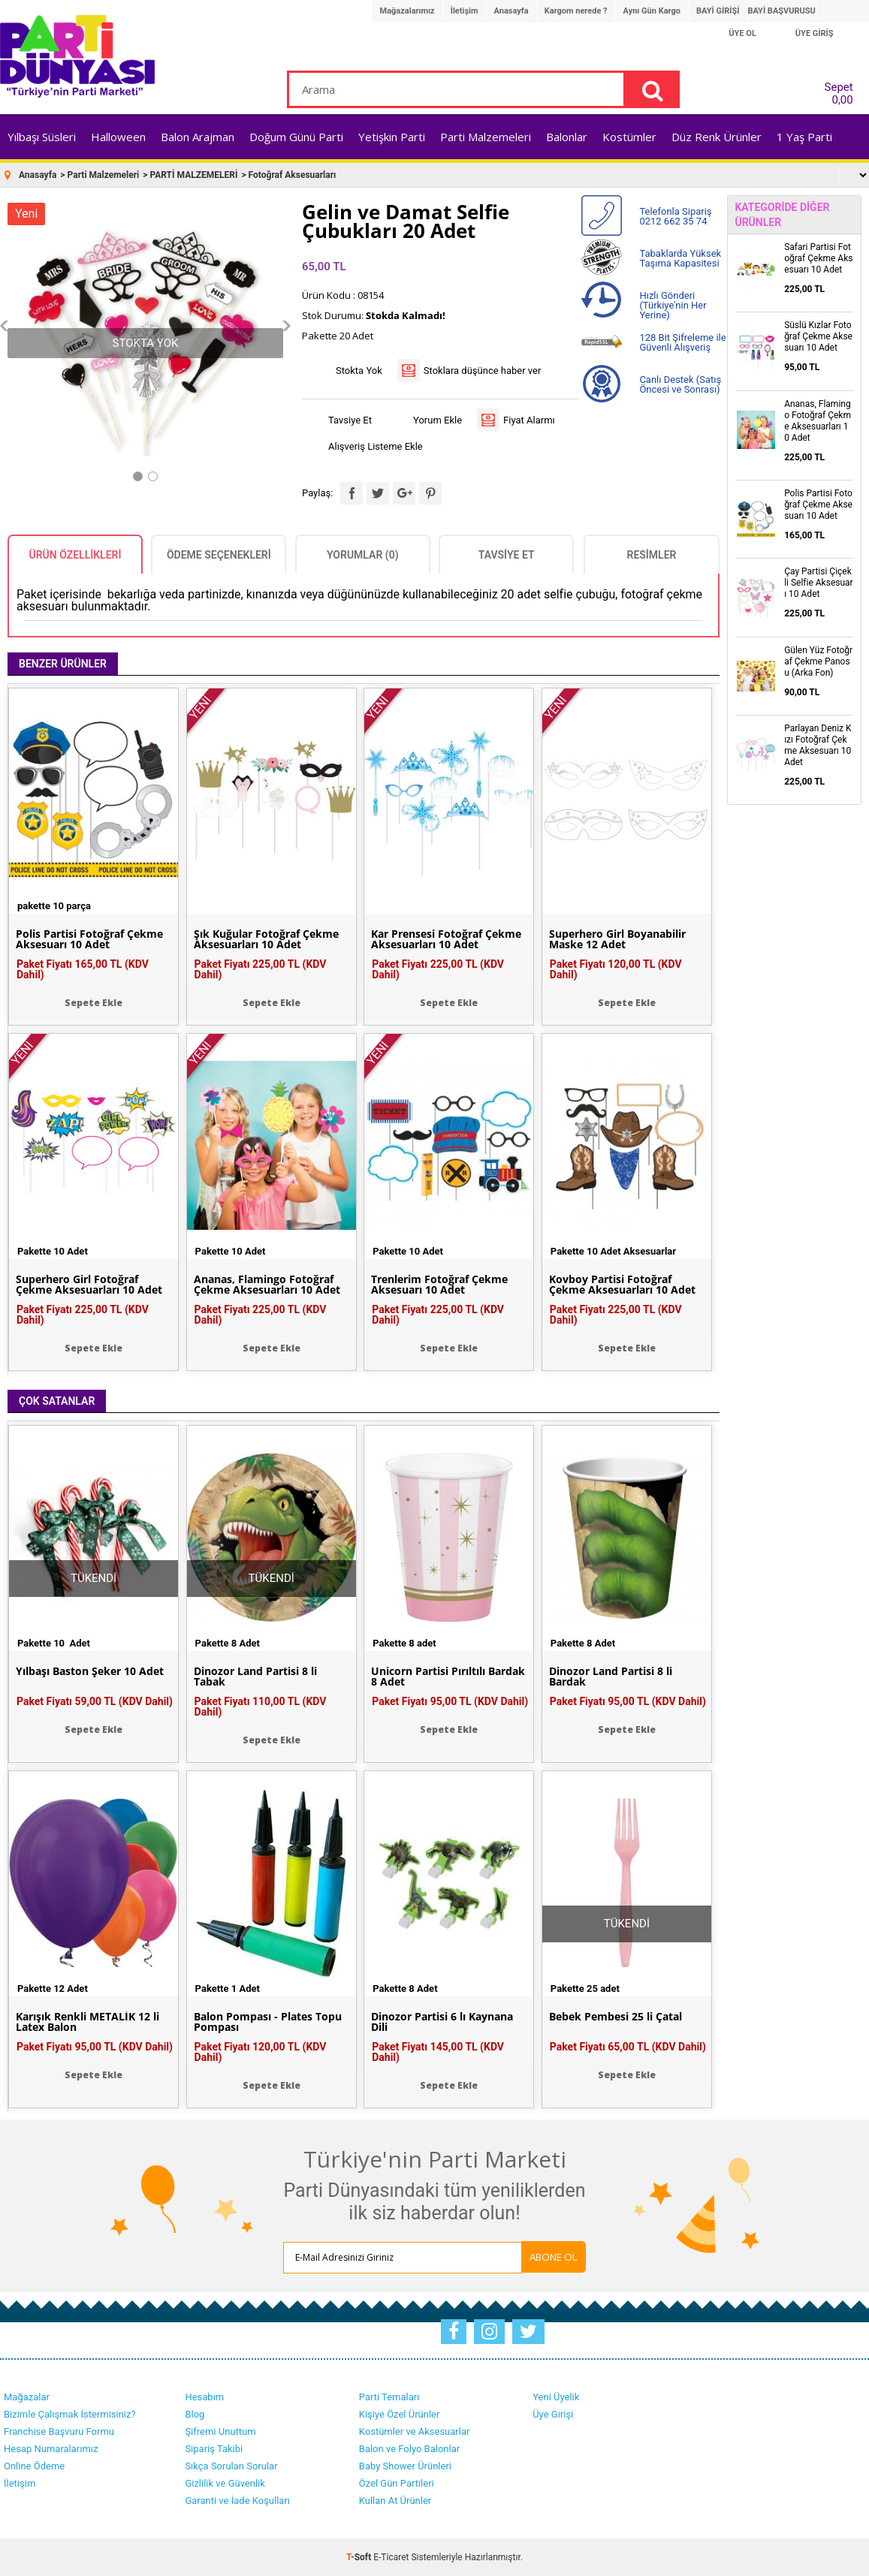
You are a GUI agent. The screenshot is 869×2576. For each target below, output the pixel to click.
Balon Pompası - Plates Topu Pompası (268, 2021)
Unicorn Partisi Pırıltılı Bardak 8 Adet (448, 1676)
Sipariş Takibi (214, 2448)
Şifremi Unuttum (220, 2431)
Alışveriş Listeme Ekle (375, 446)
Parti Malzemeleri (485, 136)
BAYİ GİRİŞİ (717, 11)
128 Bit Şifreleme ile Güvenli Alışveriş (682, 342)
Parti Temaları (389, 2397)
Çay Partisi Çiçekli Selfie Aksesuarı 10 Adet (818, 582)
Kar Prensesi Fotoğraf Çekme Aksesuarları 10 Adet (446, 939)
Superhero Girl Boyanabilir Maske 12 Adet (617, 939)
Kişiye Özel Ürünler (399, 2414)
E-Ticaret (391, 2557)
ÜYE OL (742, 33)
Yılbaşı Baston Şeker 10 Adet (90, 1671)
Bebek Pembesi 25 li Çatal (615, 2016)
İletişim (464, 11)
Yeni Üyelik (556, 2397)
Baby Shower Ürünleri (405, 2466)
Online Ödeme (34, 2466)
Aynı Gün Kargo (651, 11)
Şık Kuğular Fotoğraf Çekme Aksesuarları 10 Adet (266, 939)
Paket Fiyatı (83, 969)
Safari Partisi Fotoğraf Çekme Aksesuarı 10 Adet (818, 258)
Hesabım (204, 2397)
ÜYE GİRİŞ (814, 33)
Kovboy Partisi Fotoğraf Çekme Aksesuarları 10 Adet (622, 1284)
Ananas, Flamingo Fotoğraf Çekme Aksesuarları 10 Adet (267, 1284)
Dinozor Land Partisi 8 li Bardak (610, 1676)
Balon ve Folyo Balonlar (409, 2448)
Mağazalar (27, 2397)
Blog (194, 2414)
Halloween (118, 136)
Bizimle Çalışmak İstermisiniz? (70, 2414)
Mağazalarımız (407, 11)
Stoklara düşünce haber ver (483, 370)
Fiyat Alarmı (529, 420)
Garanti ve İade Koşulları (237, 2500)
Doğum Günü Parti (296, 136)
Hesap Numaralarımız (51, 2448)
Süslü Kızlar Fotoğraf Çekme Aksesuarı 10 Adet (818, 336)
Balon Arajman (197, 136)
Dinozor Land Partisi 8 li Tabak (255, 1676)
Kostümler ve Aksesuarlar (414, 2431)
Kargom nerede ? (576, 11)
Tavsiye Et (350, 420)
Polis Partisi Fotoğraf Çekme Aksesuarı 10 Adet (89, 939)
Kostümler (629, 136)
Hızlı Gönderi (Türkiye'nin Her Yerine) (672, 305)
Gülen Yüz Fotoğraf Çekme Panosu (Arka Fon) (818, 661)
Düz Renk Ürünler (716, 136)
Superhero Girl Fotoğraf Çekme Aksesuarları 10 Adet (89, 1284)
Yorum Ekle (437, 420)
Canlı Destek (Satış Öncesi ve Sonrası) (680, 384)
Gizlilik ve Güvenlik (224, 2483)
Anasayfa (511, 11)
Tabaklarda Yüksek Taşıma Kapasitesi (680, 258)
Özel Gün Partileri (396, 2483)
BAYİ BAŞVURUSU (781, 11)
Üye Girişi (553, 2414)
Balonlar (566, 136)
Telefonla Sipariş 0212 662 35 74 (675, 216)
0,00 (841, 100)
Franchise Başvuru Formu (59, 2431)
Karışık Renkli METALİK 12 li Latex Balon (87, 2021)
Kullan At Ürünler (395, 2500)
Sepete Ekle (93, 1002)
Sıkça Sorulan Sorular (231, 2466)
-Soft (359, 2557)
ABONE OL (554, 2257)
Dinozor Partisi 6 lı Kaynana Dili (442, 2021)
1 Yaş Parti (804, 136)
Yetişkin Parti (391, 136)
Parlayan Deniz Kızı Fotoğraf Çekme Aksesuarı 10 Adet (817, 745)
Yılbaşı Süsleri (42, 136)
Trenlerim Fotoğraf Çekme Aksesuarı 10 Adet (439, 1284)
